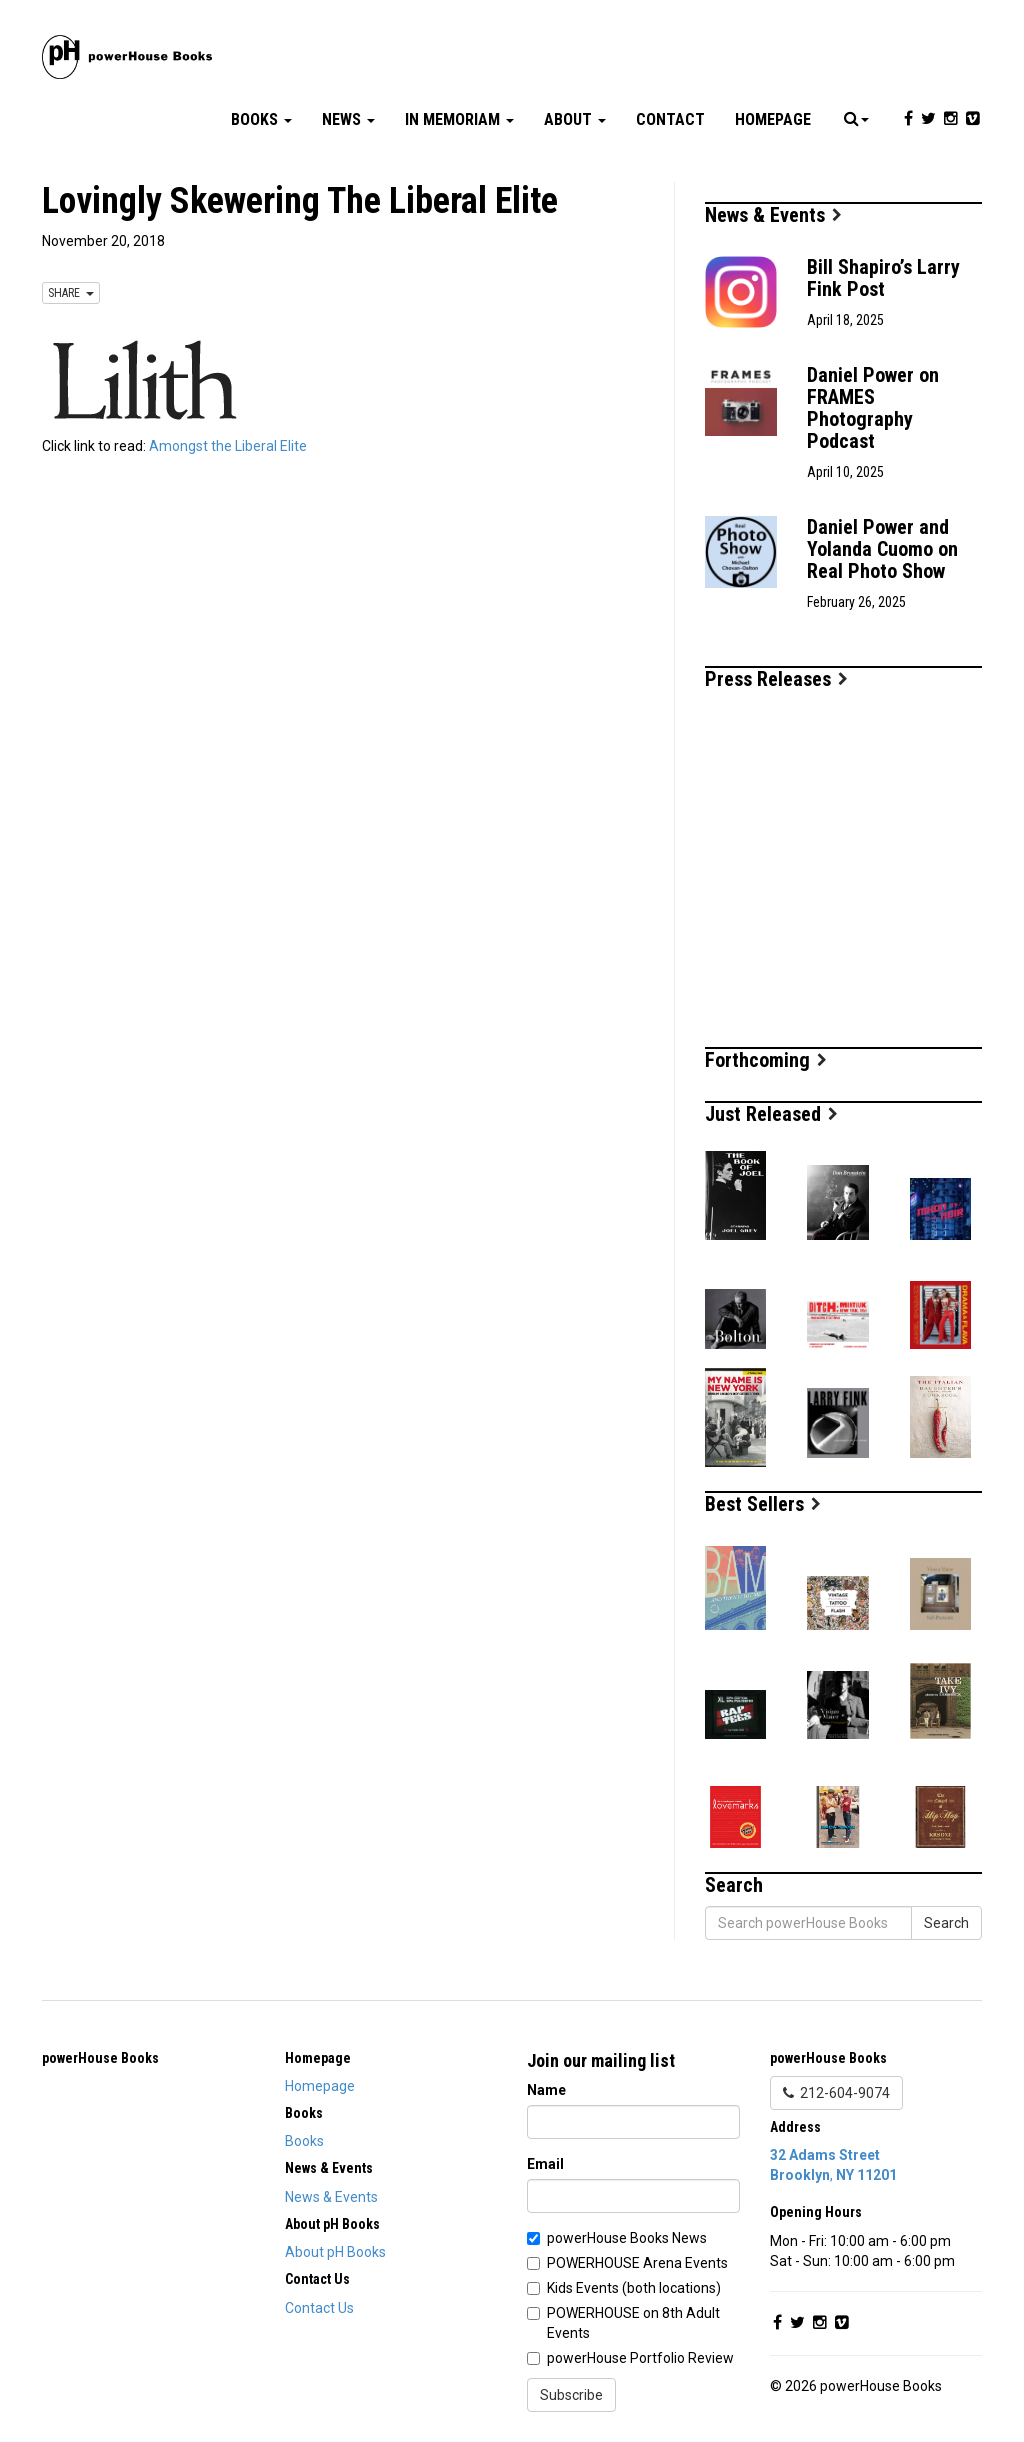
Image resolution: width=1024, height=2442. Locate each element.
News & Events (773, 215)
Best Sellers (763, 1504)
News (348, 119)
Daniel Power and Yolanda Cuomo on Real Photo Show (882, 549)
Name (546, 2090)
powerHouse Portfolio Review (640, 2358)
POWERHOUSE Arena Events (637, 2263)
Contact (670, 119)
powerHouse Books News (627, 2238)
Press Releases (776, 679)
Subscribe (571, 2395)
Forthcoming (766, 1060)
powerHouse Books (100, 2058)
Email (545, 2164)
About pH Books (335, 2252)
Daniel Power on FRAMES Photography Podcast (873, 408)
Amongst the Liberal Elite (228, 446)
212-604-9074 (836, 2093)
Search (946, 1923)
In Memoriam (459, 119)
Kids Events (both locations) (634, 2288)
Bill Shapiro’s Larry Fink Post (883, 278)
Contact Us (319, 2308)
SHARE (71, 293)
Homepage (773, 119)
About (575, 119)
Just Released (771, 1114)
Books (261, 119)
